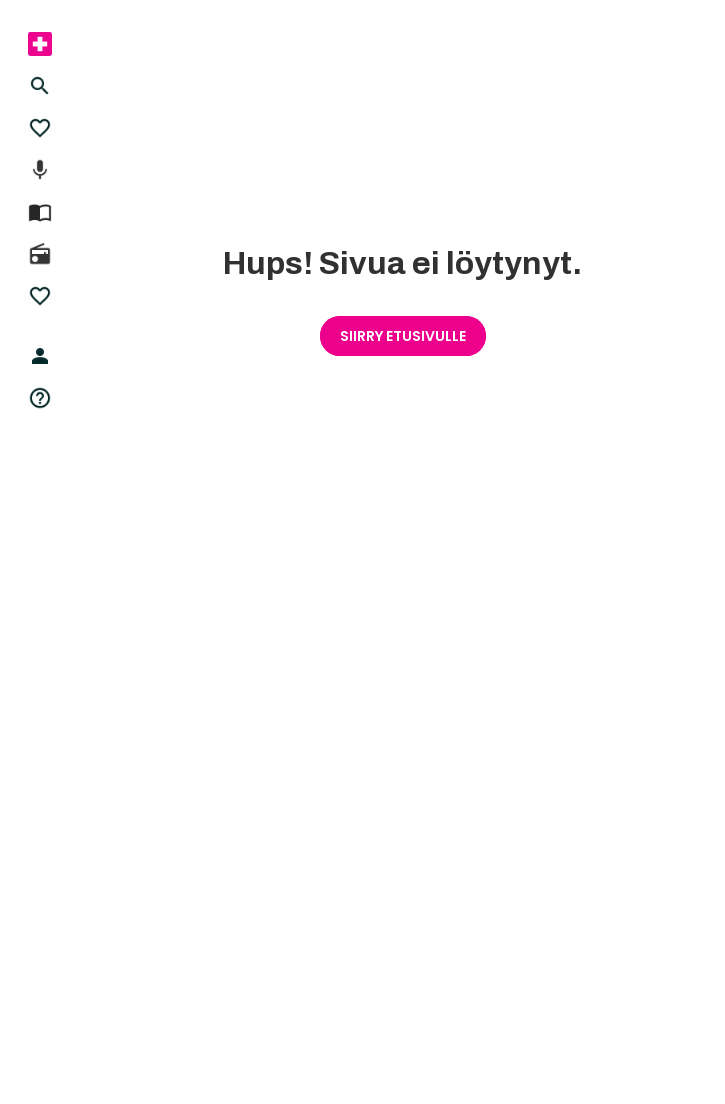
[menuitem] (40, 44)
